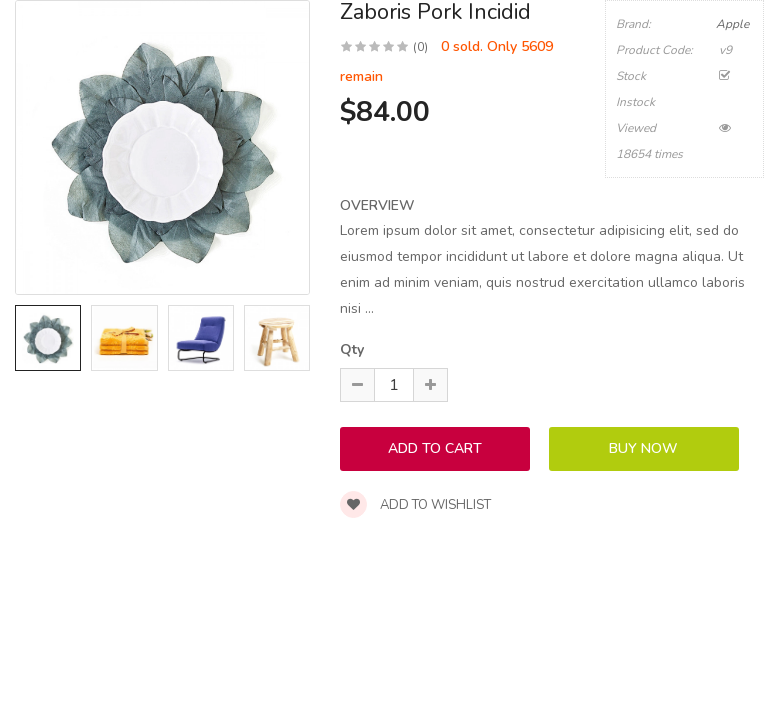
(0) (420, 47)
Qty (352, 349)
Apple (732, 24)
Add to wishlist (415, 505)
